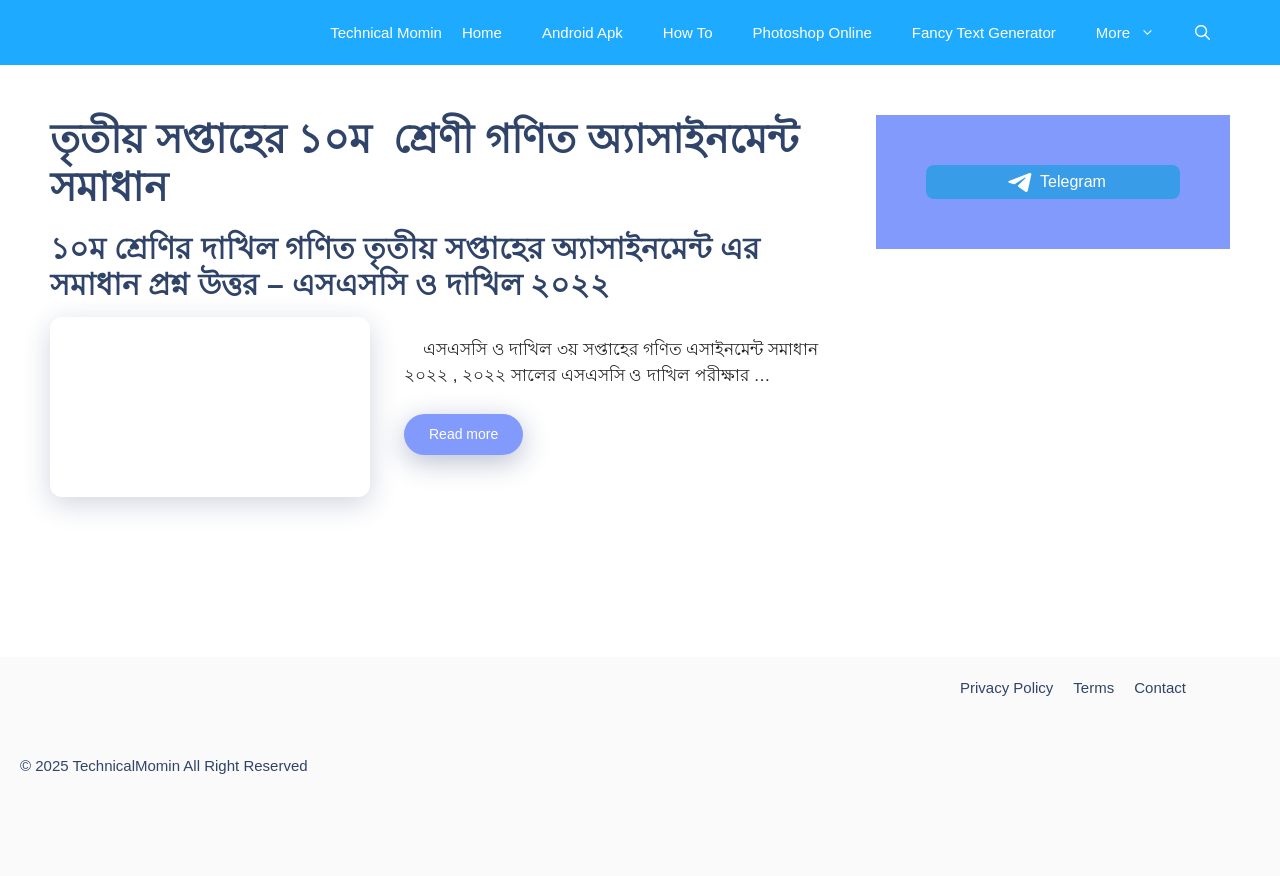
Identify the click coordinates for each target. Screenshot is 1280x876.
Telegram (1055, 183)
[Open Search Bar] (1202, 32)
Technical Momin (386, 32)
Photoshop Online (812, 32)
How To (688, 32)
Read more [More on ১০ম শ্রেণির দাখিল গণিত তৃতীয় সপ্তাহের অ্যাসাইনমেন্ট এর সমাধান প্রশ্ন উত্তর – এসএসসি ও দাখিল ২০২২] (463, 434)
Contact (1160, 687)
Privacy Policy (1006, 687)
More (1135, 32)
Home (482, 32)
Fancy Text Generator (984, 32)
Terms (1093, 687)
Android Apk (582, 32)
